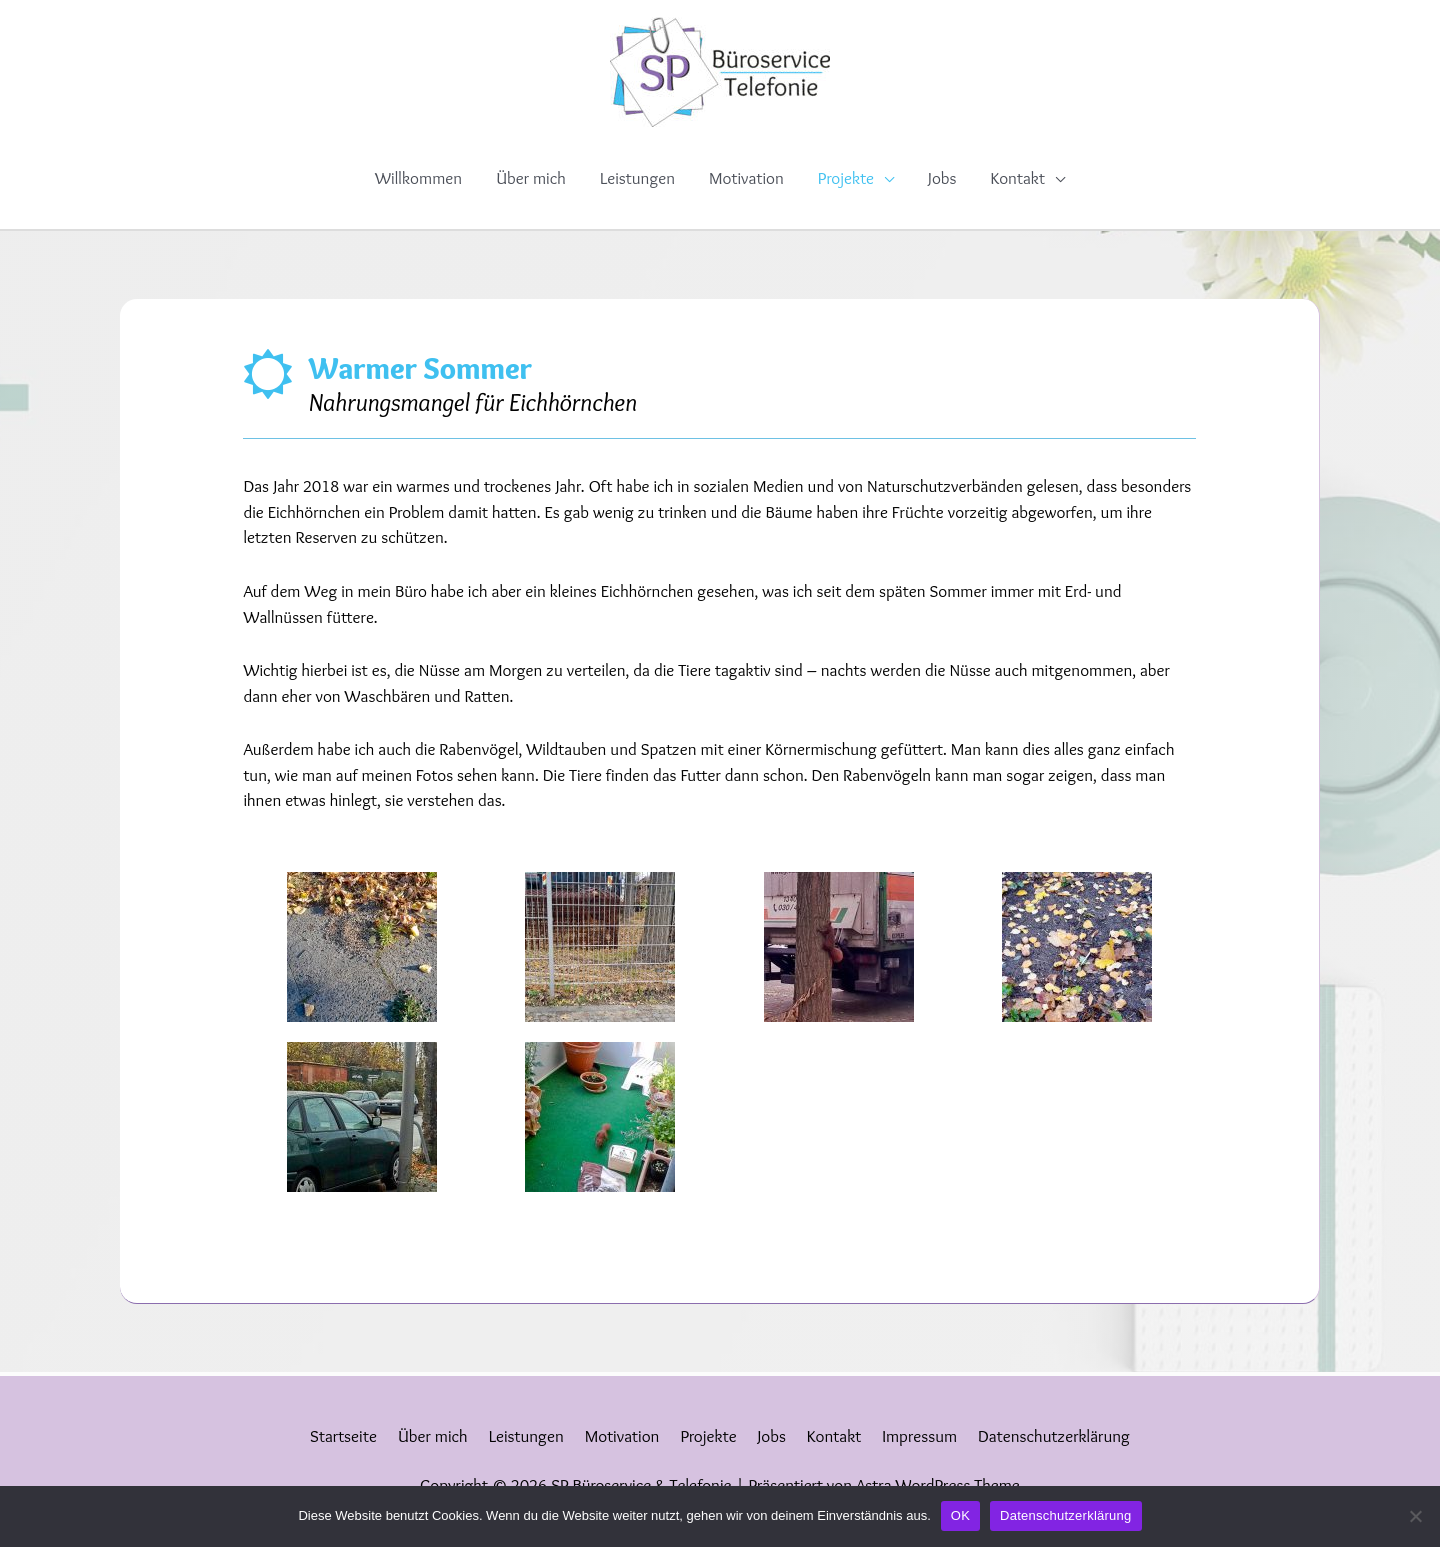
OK (960, 1515)
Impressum (919, 1436)
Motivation (746, 178)
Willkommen (418, 178)
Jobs (942, 178)
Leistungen (637, 178)
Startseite (343, 1436)
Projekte (846, 178)
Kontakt (1017, 178)
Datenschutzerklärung (1054, 1436)
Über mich (531, 178)
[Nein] (1415, 1516)
